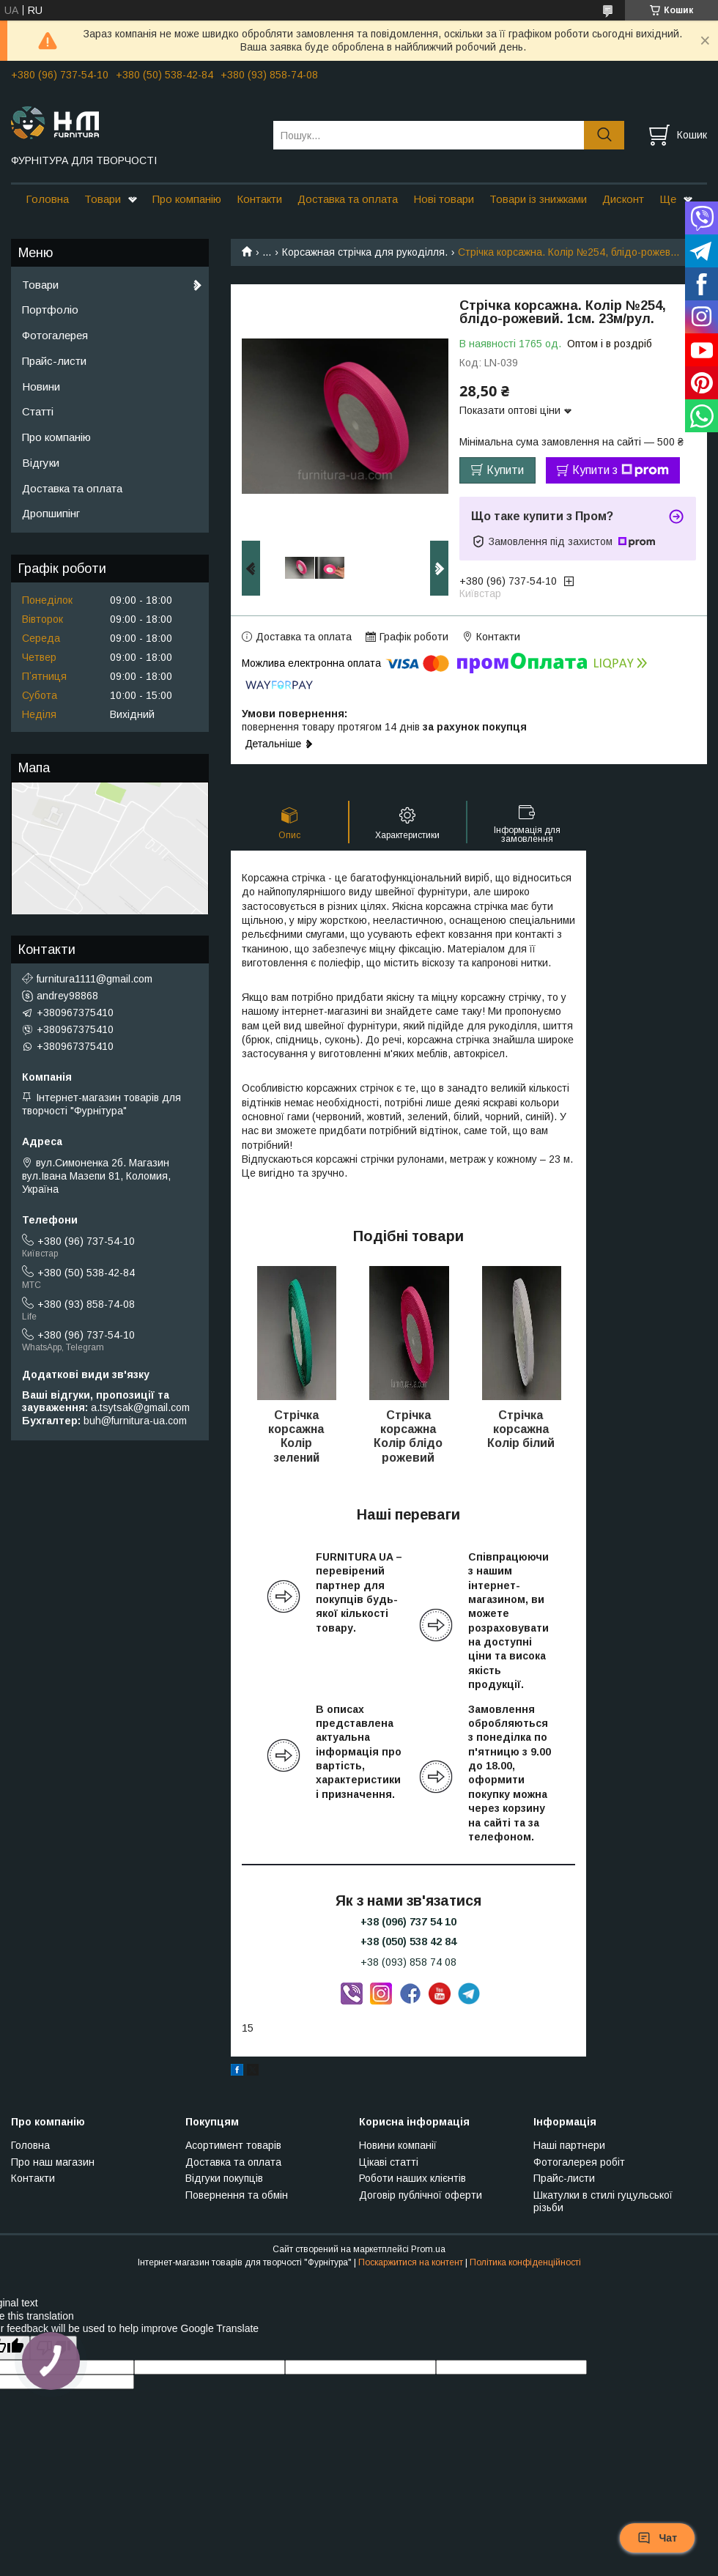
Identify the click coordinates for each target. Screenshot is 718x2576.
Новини (41, 386)
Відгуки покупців (224, 2178)
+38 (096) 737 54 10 (408, 1922)
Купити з (620, 470)
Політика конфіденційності (525, 2262)
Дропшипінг (51, 513)
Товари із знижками (538, 199)
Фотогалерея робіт (579, 2162)
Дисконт (623, 199)
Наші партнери (569, 2145)
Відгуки (40, 462)
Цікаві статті (388, 2162)
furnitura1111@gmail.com (94, 979)
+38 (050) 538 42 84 (408, 1941)
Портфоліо (50, 309)
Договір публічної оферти (420, 2195)
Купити (505, 470)
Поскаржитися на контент (410, 2262)
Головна (47, 199)
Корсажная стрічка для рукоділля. (365, 252)
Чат (657, 2537)
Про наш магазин (53, 2162)
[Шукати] (604, 135)
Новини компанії (398, 2145)
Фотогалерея (55, 335)
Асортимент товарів (233, 2145)
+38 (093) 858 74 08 (408, 1962)
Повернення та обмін (236, 2195)
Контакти (259, 199)
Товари (102, 199)
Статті (37, 411)
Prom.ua (428, 2249)
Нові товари (443, 199)
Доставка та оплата (347, 199)
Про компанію (186, 199)
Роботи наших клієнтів (412, 2178)
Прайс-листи (54, 361)
